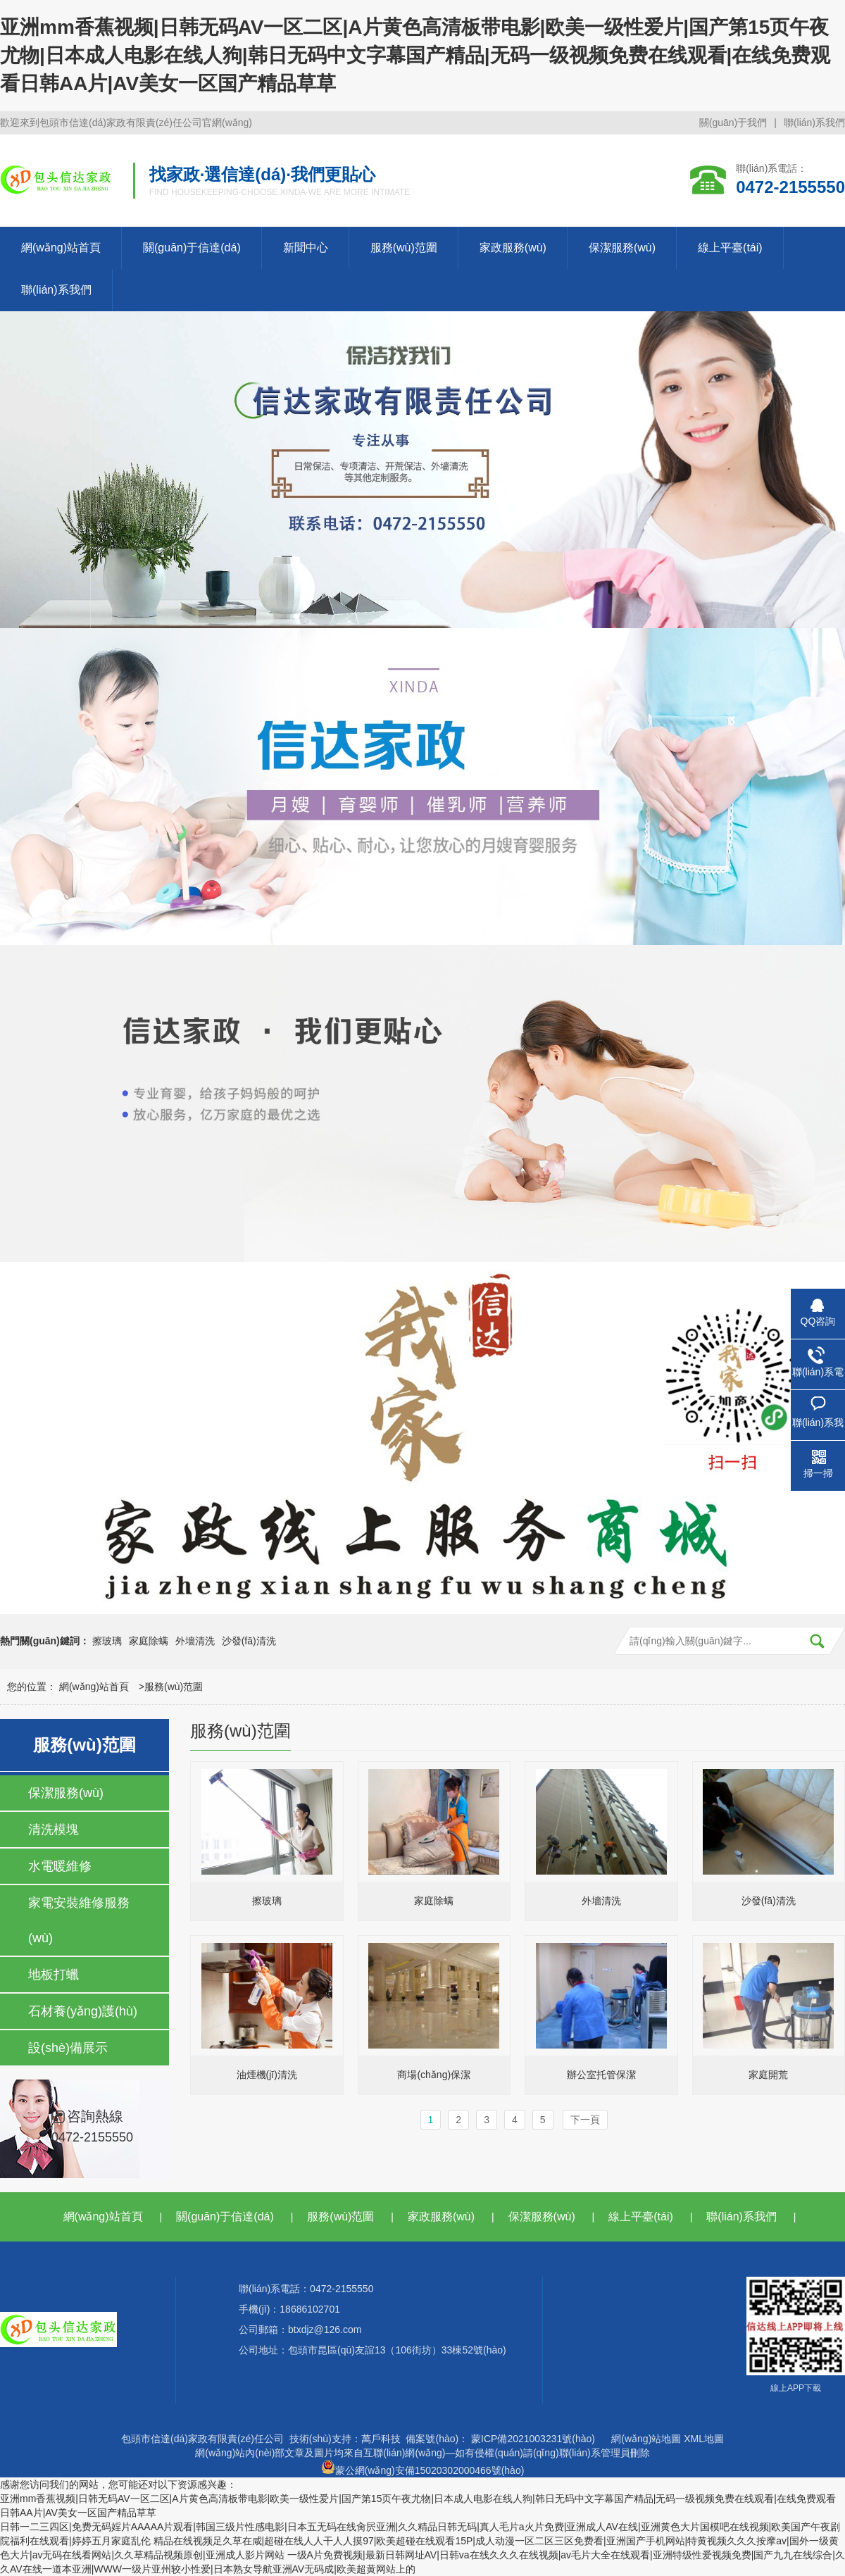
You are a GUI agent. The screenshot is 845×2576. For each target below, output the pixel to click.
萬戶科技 (381, 2438)
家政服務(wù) (513, 248)
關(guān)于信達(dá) (192, 248)
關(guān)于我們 (733, 122)
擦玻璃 (107, 1640)
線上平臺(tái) (730, 248)
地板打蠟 (53, 1975)
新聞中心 (305, 248)
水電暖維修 (60, 1866)
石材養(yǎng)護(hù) (82, 2011)
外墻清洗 (195, 1640)
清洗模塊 (53, 1829)
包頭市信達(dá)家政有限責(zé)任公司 (202, 2438)
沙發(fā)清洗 (249, 1640)
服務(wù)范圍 (403, 248)
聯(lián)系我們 (814, 122)
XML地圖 (704, 2438)
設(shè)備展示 (68, 2048)
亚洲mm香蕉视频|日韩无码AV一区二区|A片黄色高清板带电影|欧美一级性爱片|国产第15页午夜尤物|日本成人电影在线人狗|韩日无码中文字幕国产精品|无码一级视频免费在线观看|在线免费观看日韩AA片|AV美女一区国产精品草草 (415, 55)
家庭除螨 (148, 1640)
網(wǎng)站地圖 (646, 2438)
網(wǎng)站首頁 (61, 248)
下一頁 (585, 2119)
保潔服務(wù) (622, 248)
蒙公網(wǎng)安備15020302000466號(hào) (423, 2467)
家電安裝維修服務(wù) (79, 1920)
